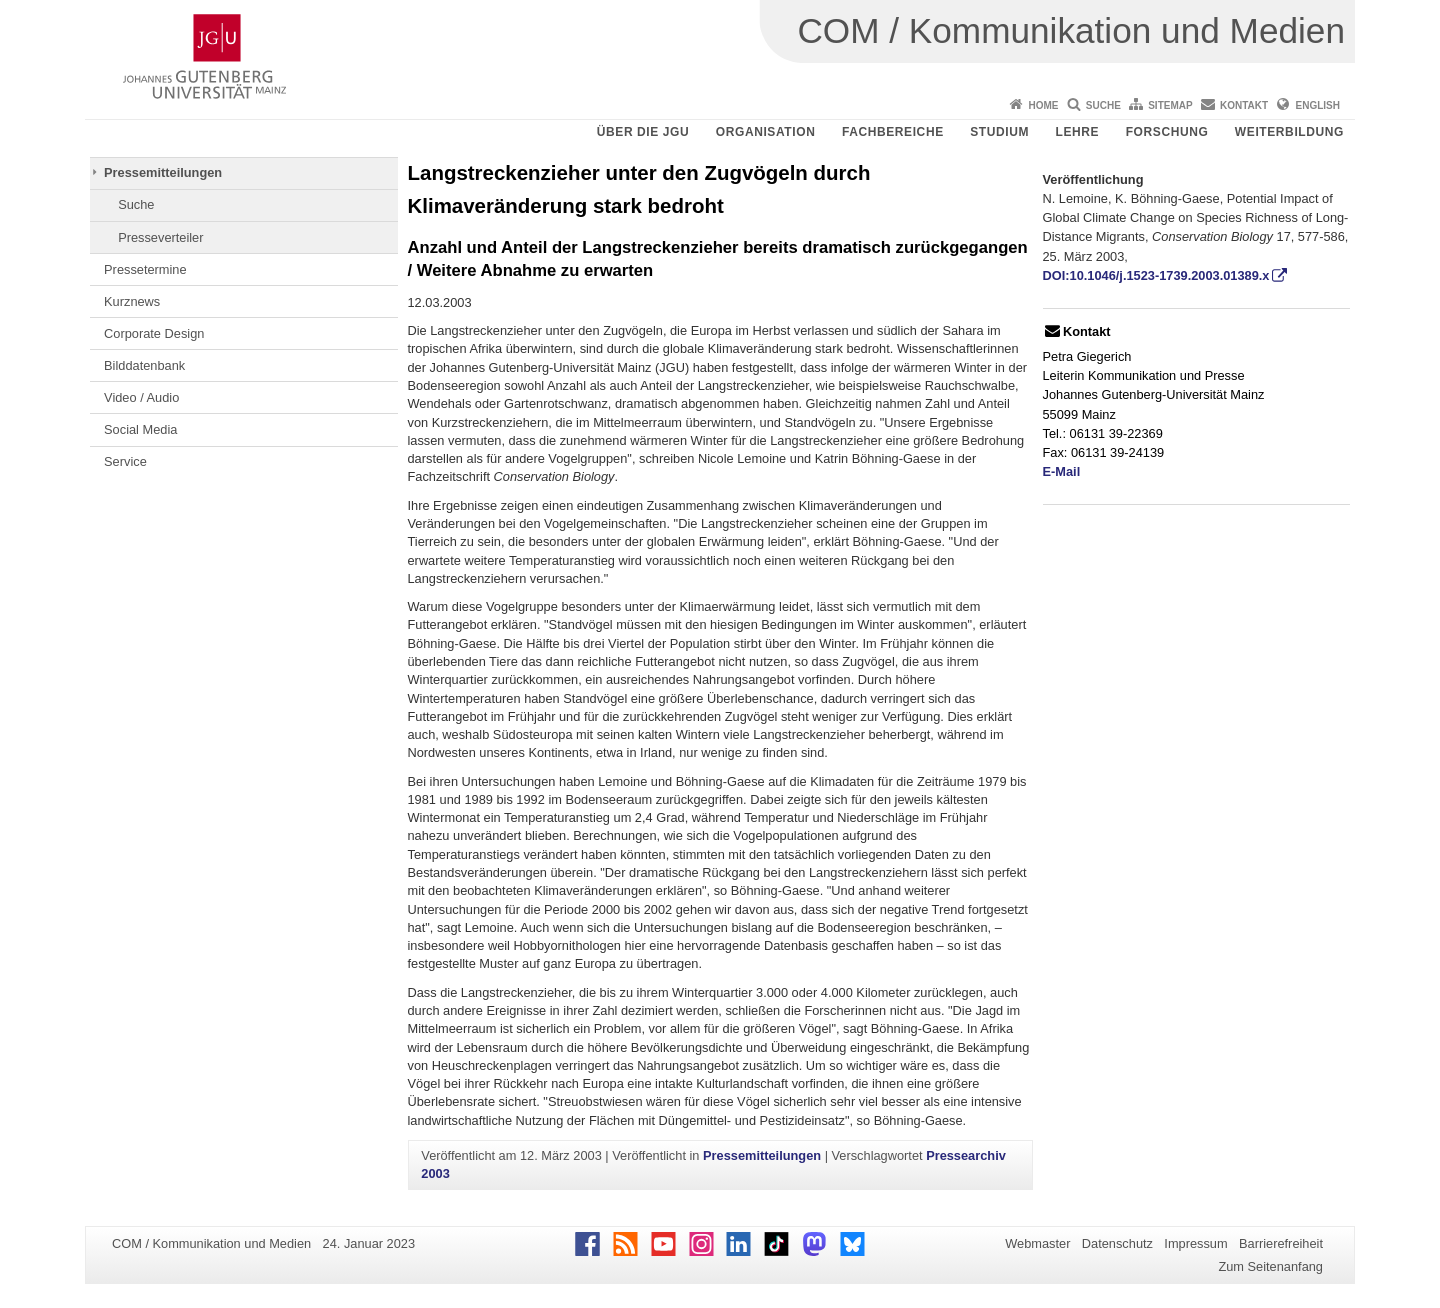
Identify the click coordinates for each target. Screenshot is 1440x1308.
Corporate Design (154, 333)
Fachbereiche (893, 132)
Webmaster (1037, 1243)
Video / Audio (141, 397)
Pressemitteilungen (163, 172)
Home (1043, 105)
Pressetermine (145, 269)
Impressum (1195, 1243)
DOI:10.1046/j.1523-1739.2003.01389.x (1156, 275)
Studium (999, 132)
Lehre (1078, 132)
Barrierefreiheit (1281, 1243)
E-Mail (1062, 471)
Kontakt (1244, 105)
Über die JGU (643, 132)
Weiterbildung (1289, 132)
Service (125, 461)
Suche (1103, 105)
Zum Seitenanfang (1270, 1266)
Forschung (1167, 132)
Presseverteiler (160, 237)
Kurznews (132, 301)
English (1318, 105)
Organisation (766, 132)
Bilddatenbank (144, 365)
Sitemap (1170, 105)
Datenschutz (1117, 1243)
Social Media (140, 429)
